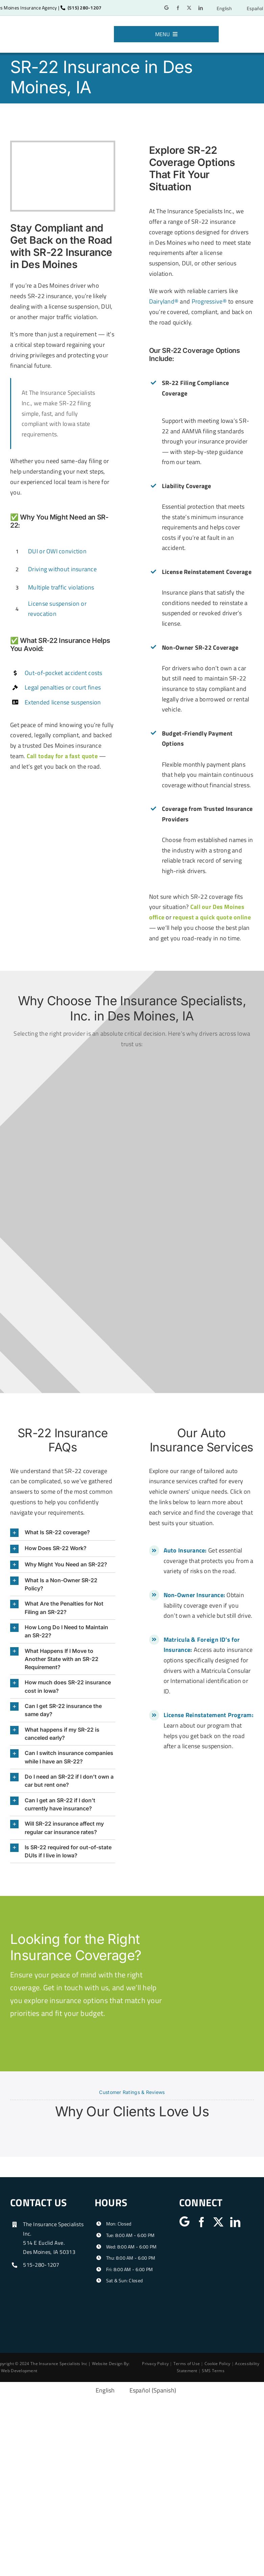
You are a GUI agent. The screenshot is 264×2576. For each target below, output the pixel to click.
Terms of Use (186, 2363)
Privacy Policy (155, 2363)
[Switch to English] (221, 8)
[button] (62, 1532)
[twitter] (189, 8)
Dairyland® (164, 301)
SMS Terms (213, 2371)
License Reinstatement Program (208, 1714)
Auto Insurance (184, 1550)
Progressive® (209, 301)
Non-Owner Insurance (193, 1594)
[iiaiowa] (213, 2247)
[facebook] (178, 8)
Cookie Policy (218, 2363)
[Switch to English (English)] (101, 2390)
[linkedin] (200, 8)
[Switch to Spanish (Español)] (149, 2390)
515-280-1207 (41, 2265)
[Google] (166, 7)
